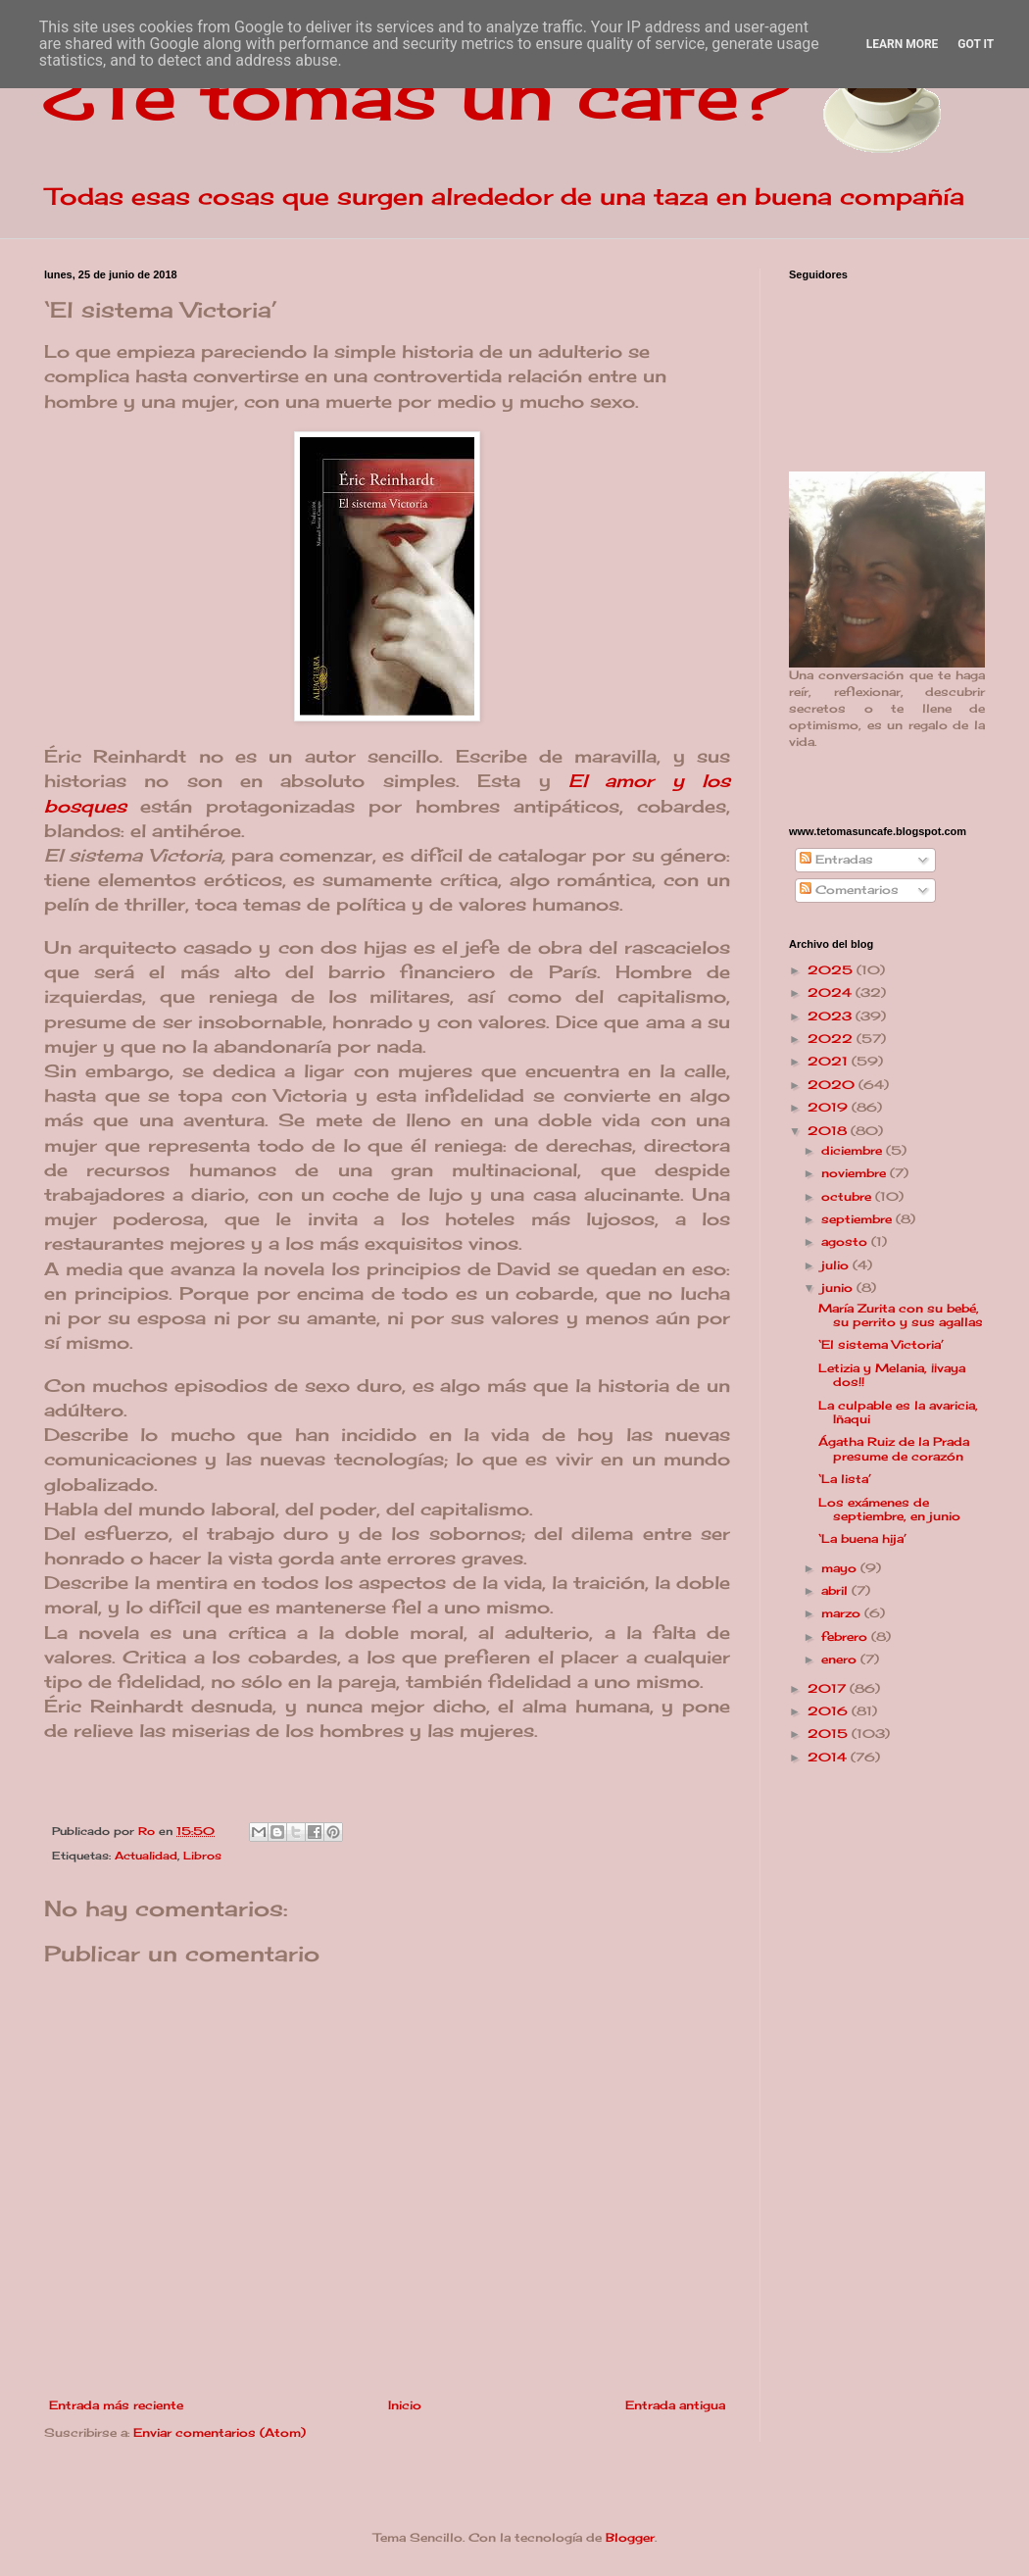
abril (836, 1590)
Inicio (404, 2405)
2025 (832, 970)
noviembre (855, 1172)
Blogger (630, 2537)
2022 (832, 1038)
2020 (833, 1084)
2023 (832, 1016)
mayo (840, 1567)
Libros (202, 1855)
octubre (848, 1196)
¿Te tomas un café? (417, 94)
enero (840, 1659)
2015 (830, 1733)
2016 (830, 1711)
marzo (842, 1613)
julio (837, 1265)
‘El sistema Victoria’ (881, 1344)
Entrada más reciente (116, 2405)
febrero (846, 1636)
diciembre (853, 1150)
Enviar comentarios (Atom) (219, 2432)
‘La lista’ (844, 1478)
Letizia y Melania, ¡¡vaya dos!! (891, 1375)
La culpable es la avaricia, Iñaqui (898, 1412)
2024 (832, 992)
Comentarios (849, 889)
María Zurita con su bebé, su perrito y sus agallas (900, 1315)
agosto (846, 1241)
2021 (830, 1061)
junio (839, 1287)
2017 (829, 1688)
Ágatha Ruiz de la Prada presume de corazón (893, 1448)
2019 (830, 1107)
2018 (829, 1130)
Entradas (836, 859)
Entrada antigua (675, 2405)
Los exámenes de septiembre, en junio (889, 1509)
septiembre (858, 1219)
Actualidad (146, 1855)
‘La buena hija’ (862, 1538)
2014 (829, 1757)
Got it (975, 44)
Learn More (902, 44)
